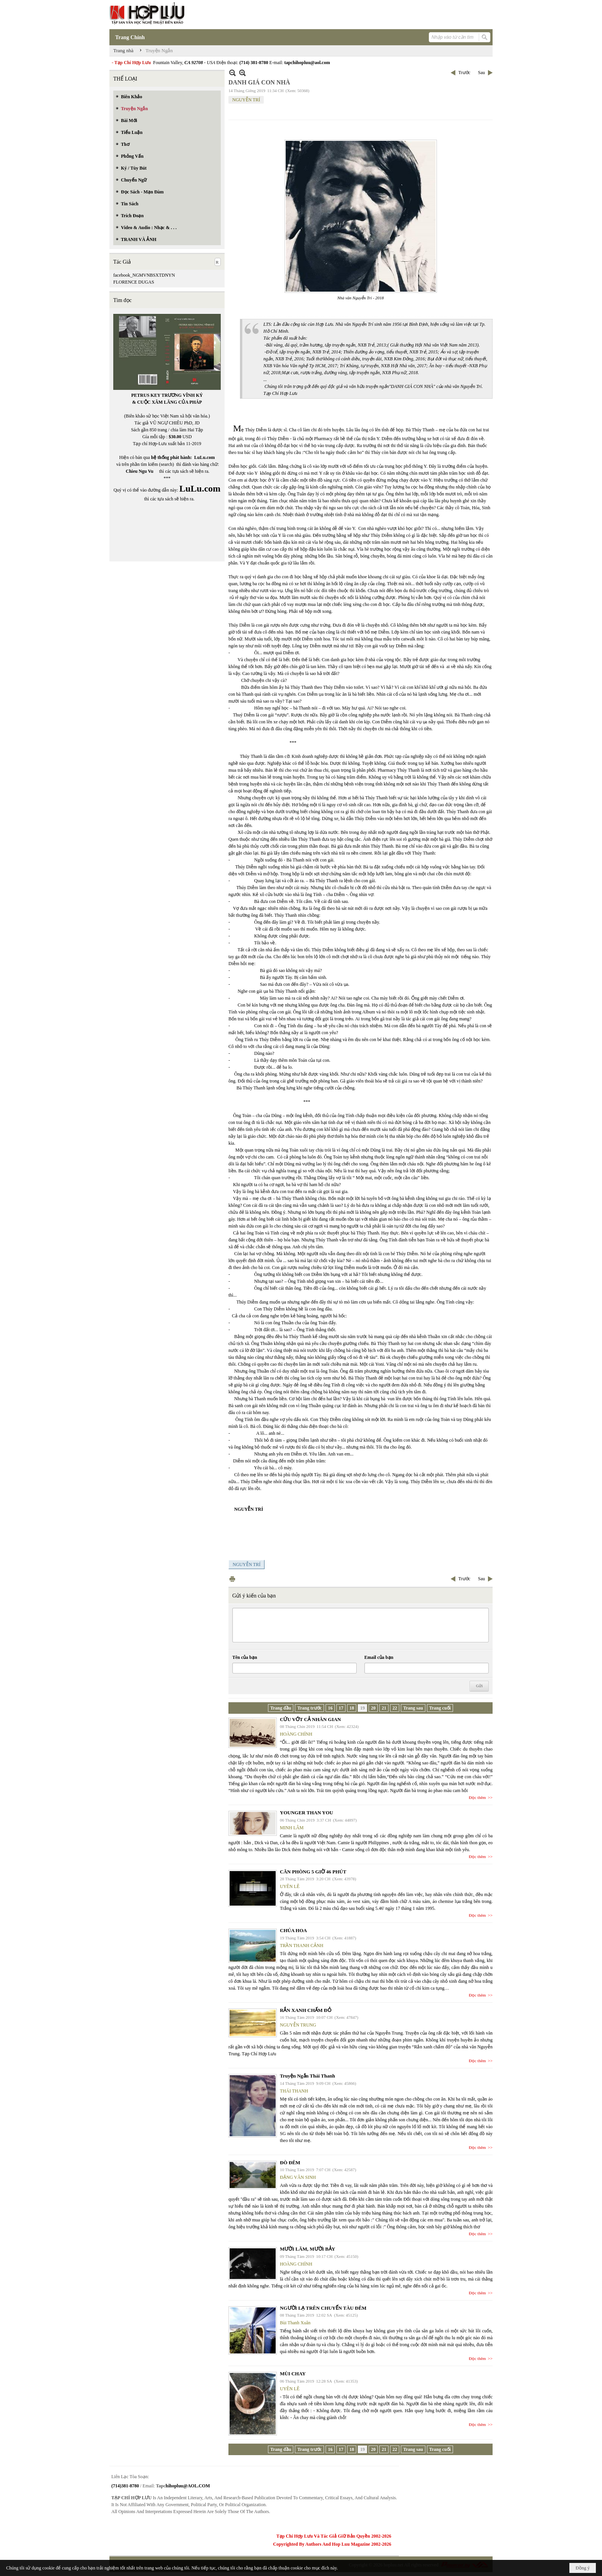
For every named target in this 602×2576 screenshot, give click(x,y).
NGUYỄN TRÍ (246, 99)
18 (351, 1708)
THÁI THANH (294, 2091)
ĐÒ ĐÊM (290, 2162)
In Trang (232, 1579)
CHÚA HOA (293, 1930)
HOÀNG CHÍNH (296, 1734)
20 (373, 1708)
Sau (481, 72)
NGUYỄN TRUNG (298, 2025)
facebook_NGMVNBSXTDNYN (144, 275)
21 (384, 1708)
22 (394, 1708)
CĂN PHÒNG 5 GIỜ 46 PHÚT (313, 1872)
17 (341, 1708)
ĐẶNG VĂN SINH (298, 2177)
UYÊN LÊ (289, 1886)
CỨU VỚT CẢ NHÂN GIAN (310, 1719)
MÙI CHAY (293, 2373)
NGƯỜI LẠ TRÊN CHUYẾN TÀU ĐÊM (323, 2308)
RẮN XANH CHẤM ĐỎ (305, 2010)
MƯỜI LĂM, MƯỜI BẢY (307, 2249)
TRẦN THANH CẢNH (301, 1945)
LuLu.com (204, 457)
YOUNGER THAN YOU (306, 1812)
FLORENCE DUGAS (133, 282)
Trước (464, 72)
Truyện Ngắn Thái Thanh (307, 2076)
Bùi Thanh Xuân (295, 2322)
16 (330, 1708)
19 (362, 1708)
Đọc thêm (477, 1797)
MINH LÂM (292, 1827)
